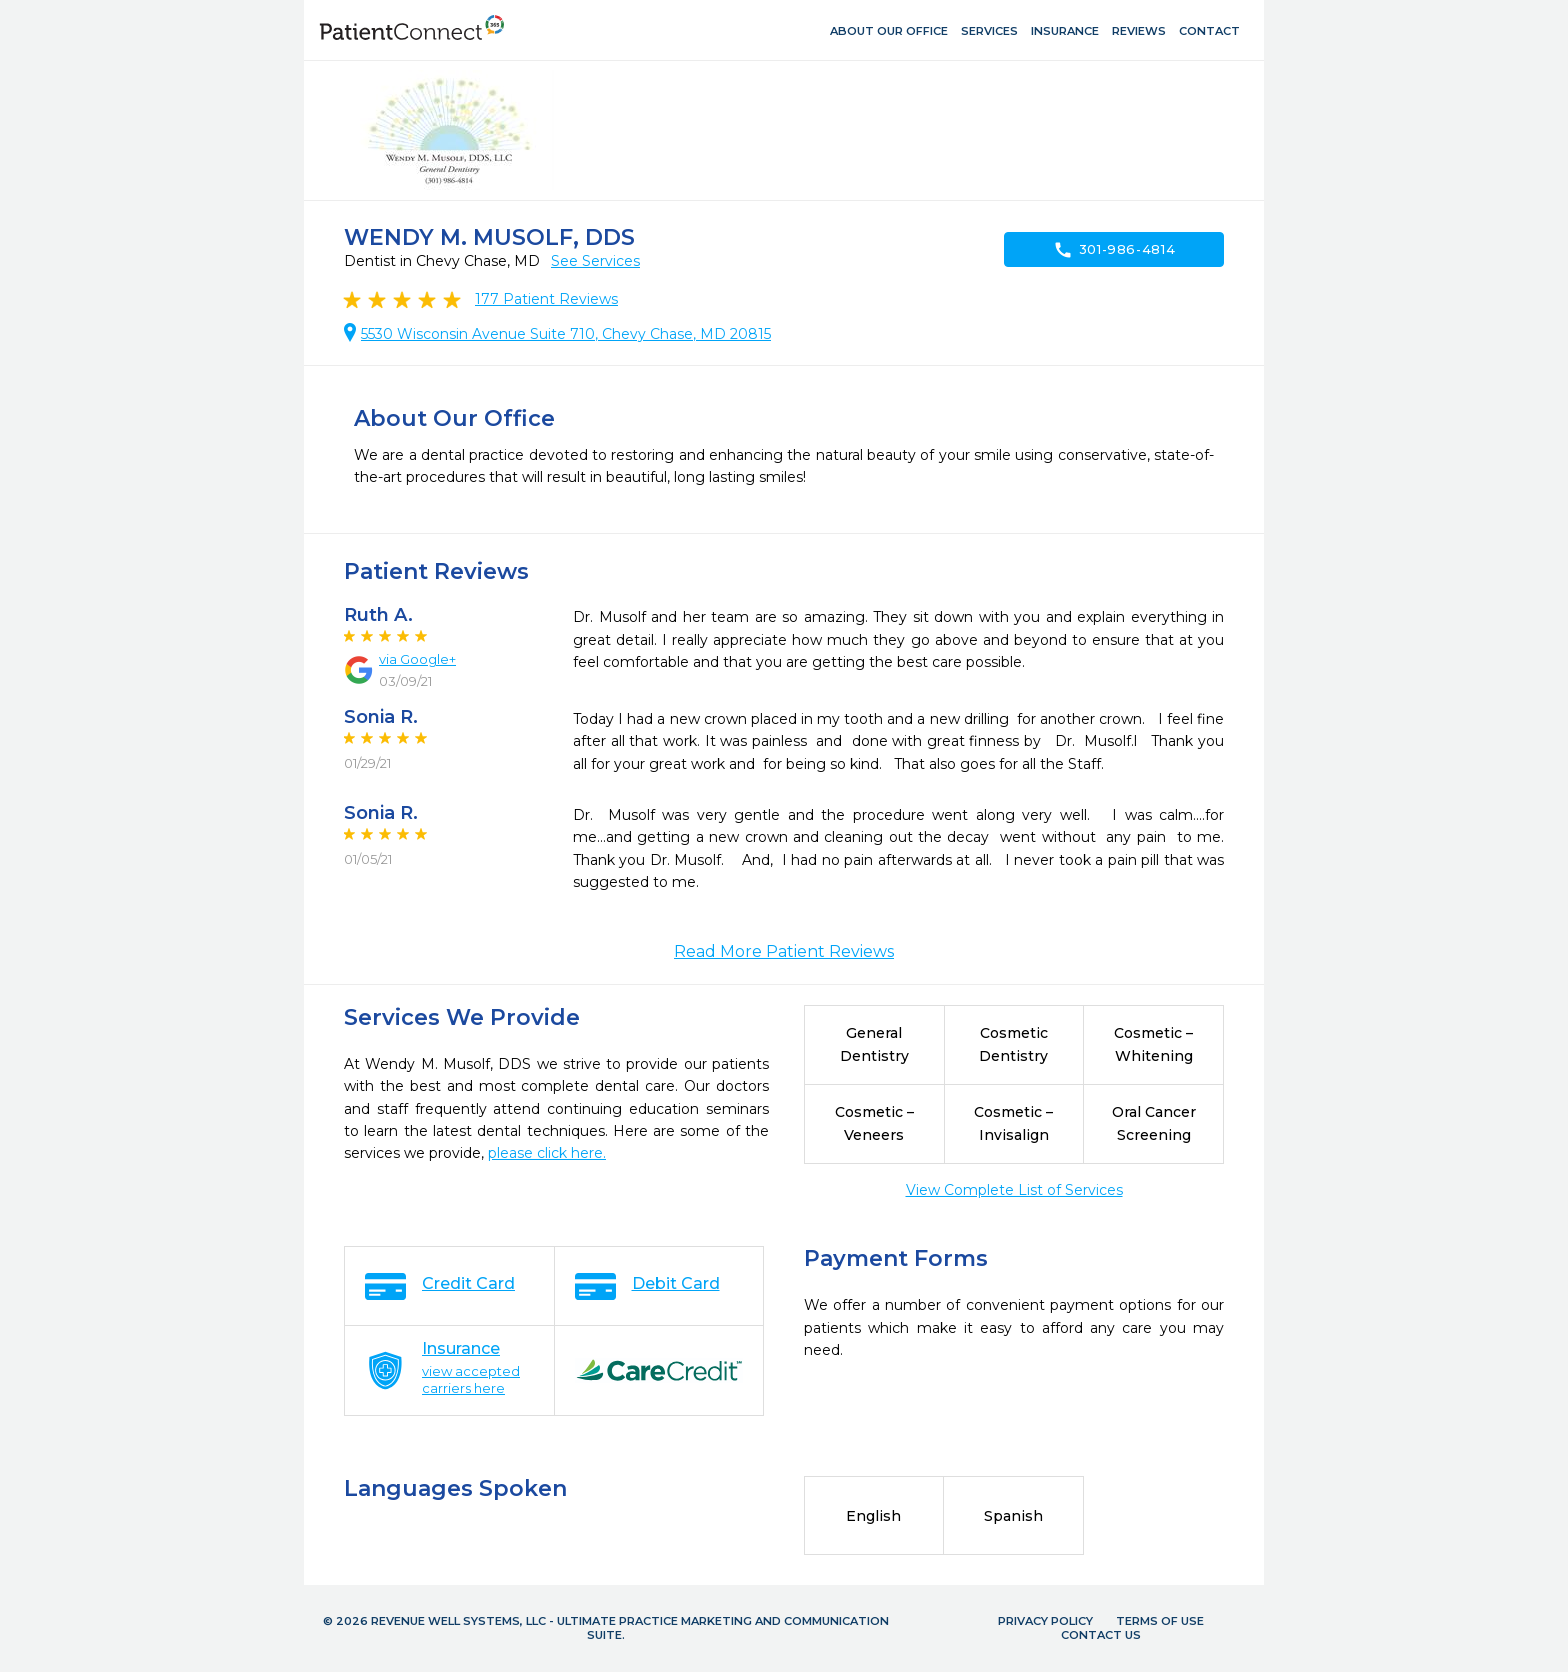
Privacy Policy (1045, 1621)
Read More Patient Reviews (784, 951)
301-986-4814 (1114, 250)
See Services (595, 261)
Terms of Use (1160, 1621)
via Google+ (417, 659)
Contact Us (1101, 1635)
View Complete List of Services (1014, 1190)
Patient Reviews (546, 299)
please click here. (547, 1153)
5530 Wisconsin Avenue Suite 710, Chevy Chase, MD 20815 (566, 334)
